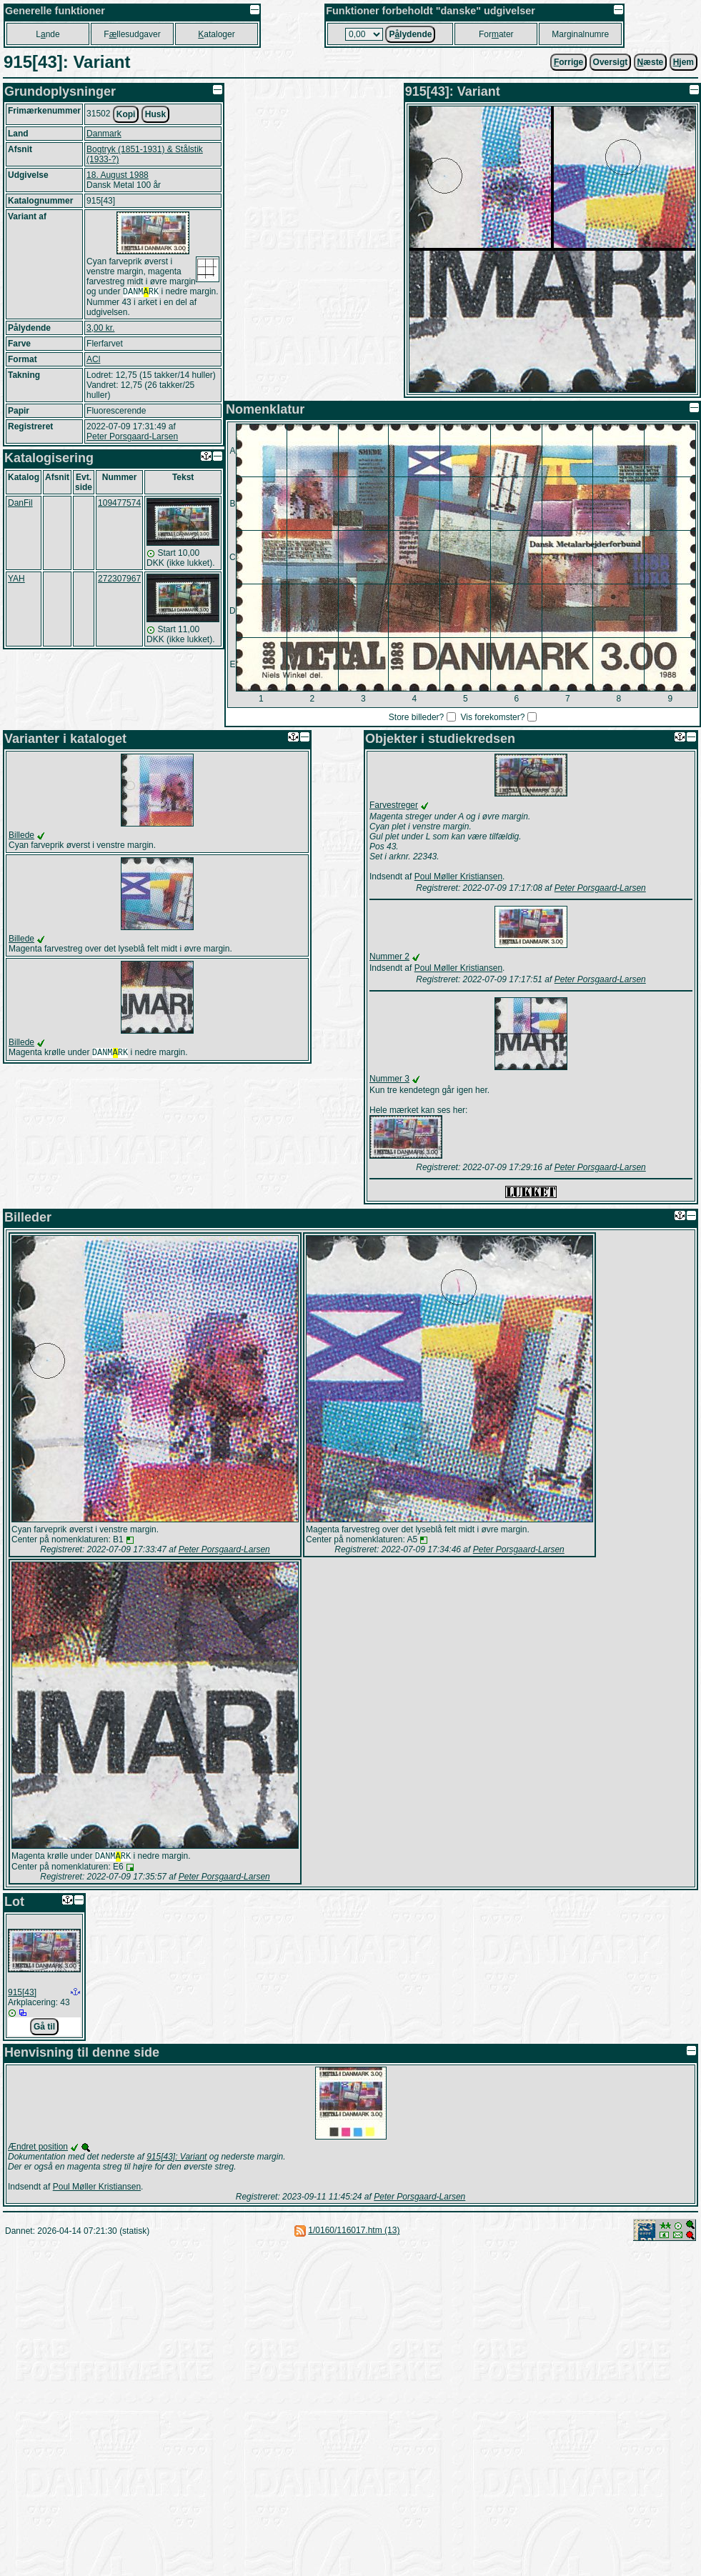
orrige (568, 62)
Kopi (126, 114)
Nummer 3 (389, 1079)
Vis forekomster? (493, 717)
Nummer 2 (389, 957)
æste (650, 62)
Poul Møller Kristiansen (458, 877)
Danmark (103, 134)
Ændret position (38, 2148)
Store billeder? (416, 717)
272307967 (119, 580)
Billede (21, 835)
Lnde (47, 34)
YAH (16, 580)
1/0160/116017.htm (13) (353, 2232)
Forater (496, 34)
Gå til (44, 2028)
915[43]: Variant (176, 2158)
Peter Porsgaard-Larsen (132, 438)
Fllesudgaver (132, 34)
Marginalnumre (580, 34)
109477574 (119, 504)
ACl (93, 361)
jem (683, 62)
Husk (155, 114)
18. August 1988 (117, 175)
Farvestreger (393, 805)
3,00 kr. (100, 329)
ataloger (216, 34)
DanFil (20, 504)
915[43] (22, 1994)
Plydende (410, 34)
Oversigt (610, 62)
